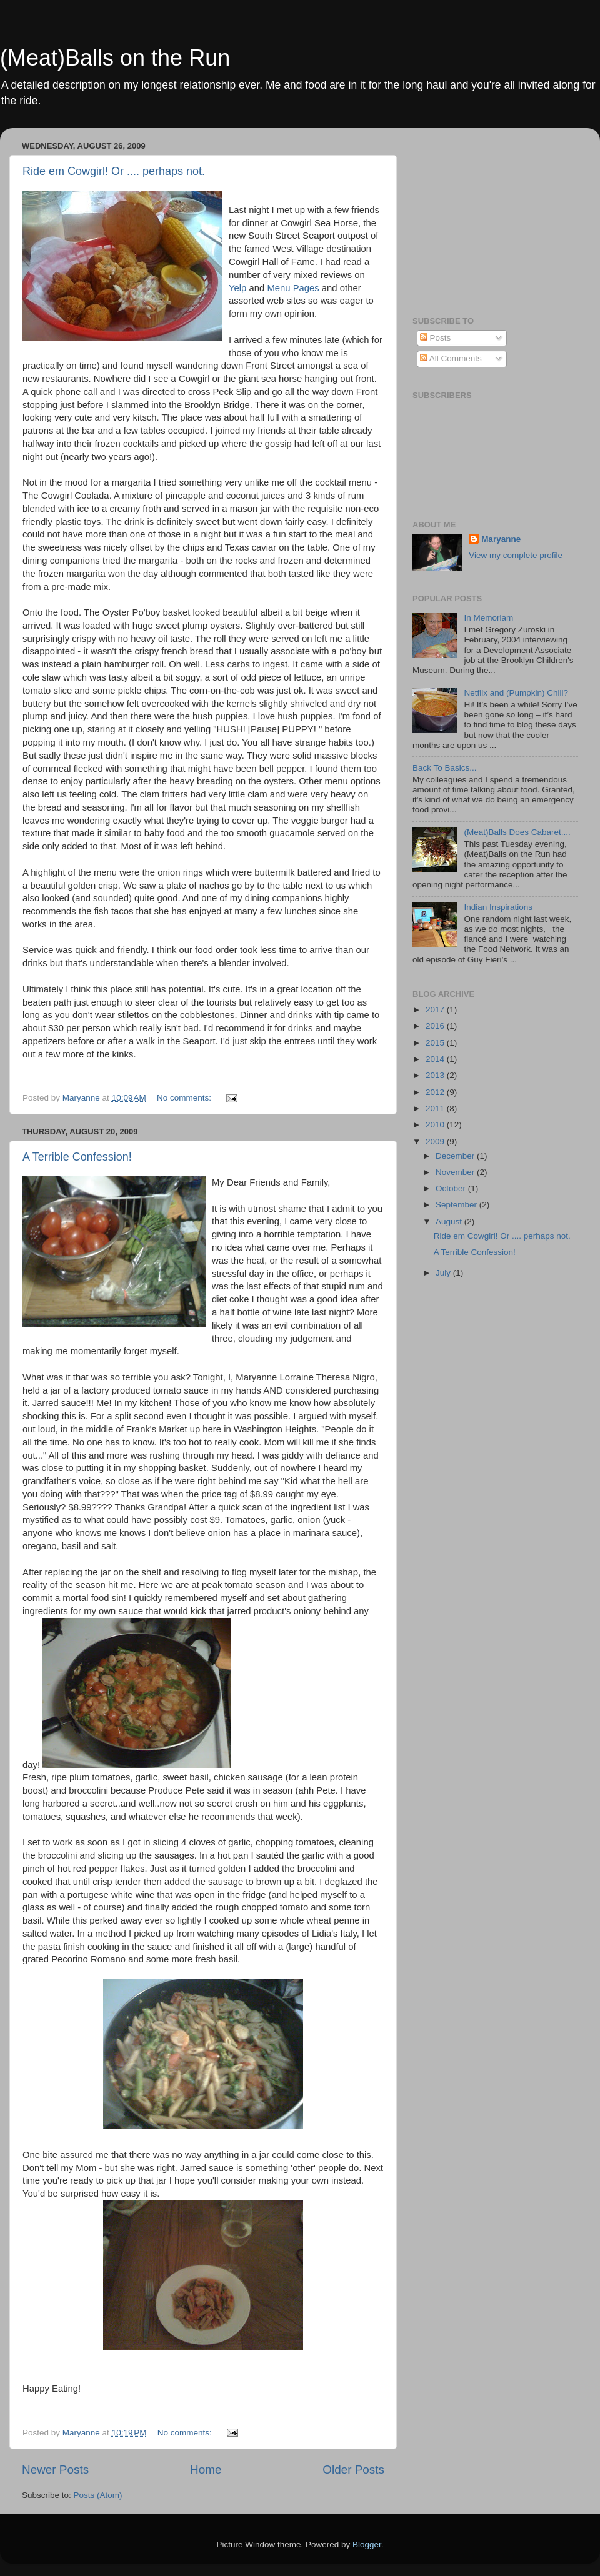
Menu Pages (293, 288)
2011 (436, 1108)
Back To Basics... (444, 767)
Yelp (237, 288)
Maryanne (501, 539)
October (452, 1188)
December (456, 1156)
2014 (436, 1059)
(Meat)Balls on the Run (115, 58)
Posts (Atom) (98, 2495)
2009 (436, 1141)
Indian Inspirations (498, 907)
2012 (436, 1092)
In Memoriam (488, 617)
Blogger (366, 2544)
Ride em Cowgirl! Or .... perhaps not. (113, 171)
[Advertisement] (490, 215)
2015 (436, 1042)
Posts (435, 337)
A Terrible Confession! (77, 1157)
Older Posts (353, 2469)
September (457, 1204)
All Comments (451, 358)
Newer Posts (55, 2469)
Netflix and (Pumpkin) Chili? (516, 692)
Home (205, 2469)
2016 (436, 1026)
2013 (436, 1075)
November (456, 1172)
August (450, 1221)
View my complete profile (515, 555)
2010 (436, 1124)
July (444, 1272)
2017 (436, 1009)
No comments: (185, 1097)
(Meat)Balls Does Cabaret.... (517, 832)
